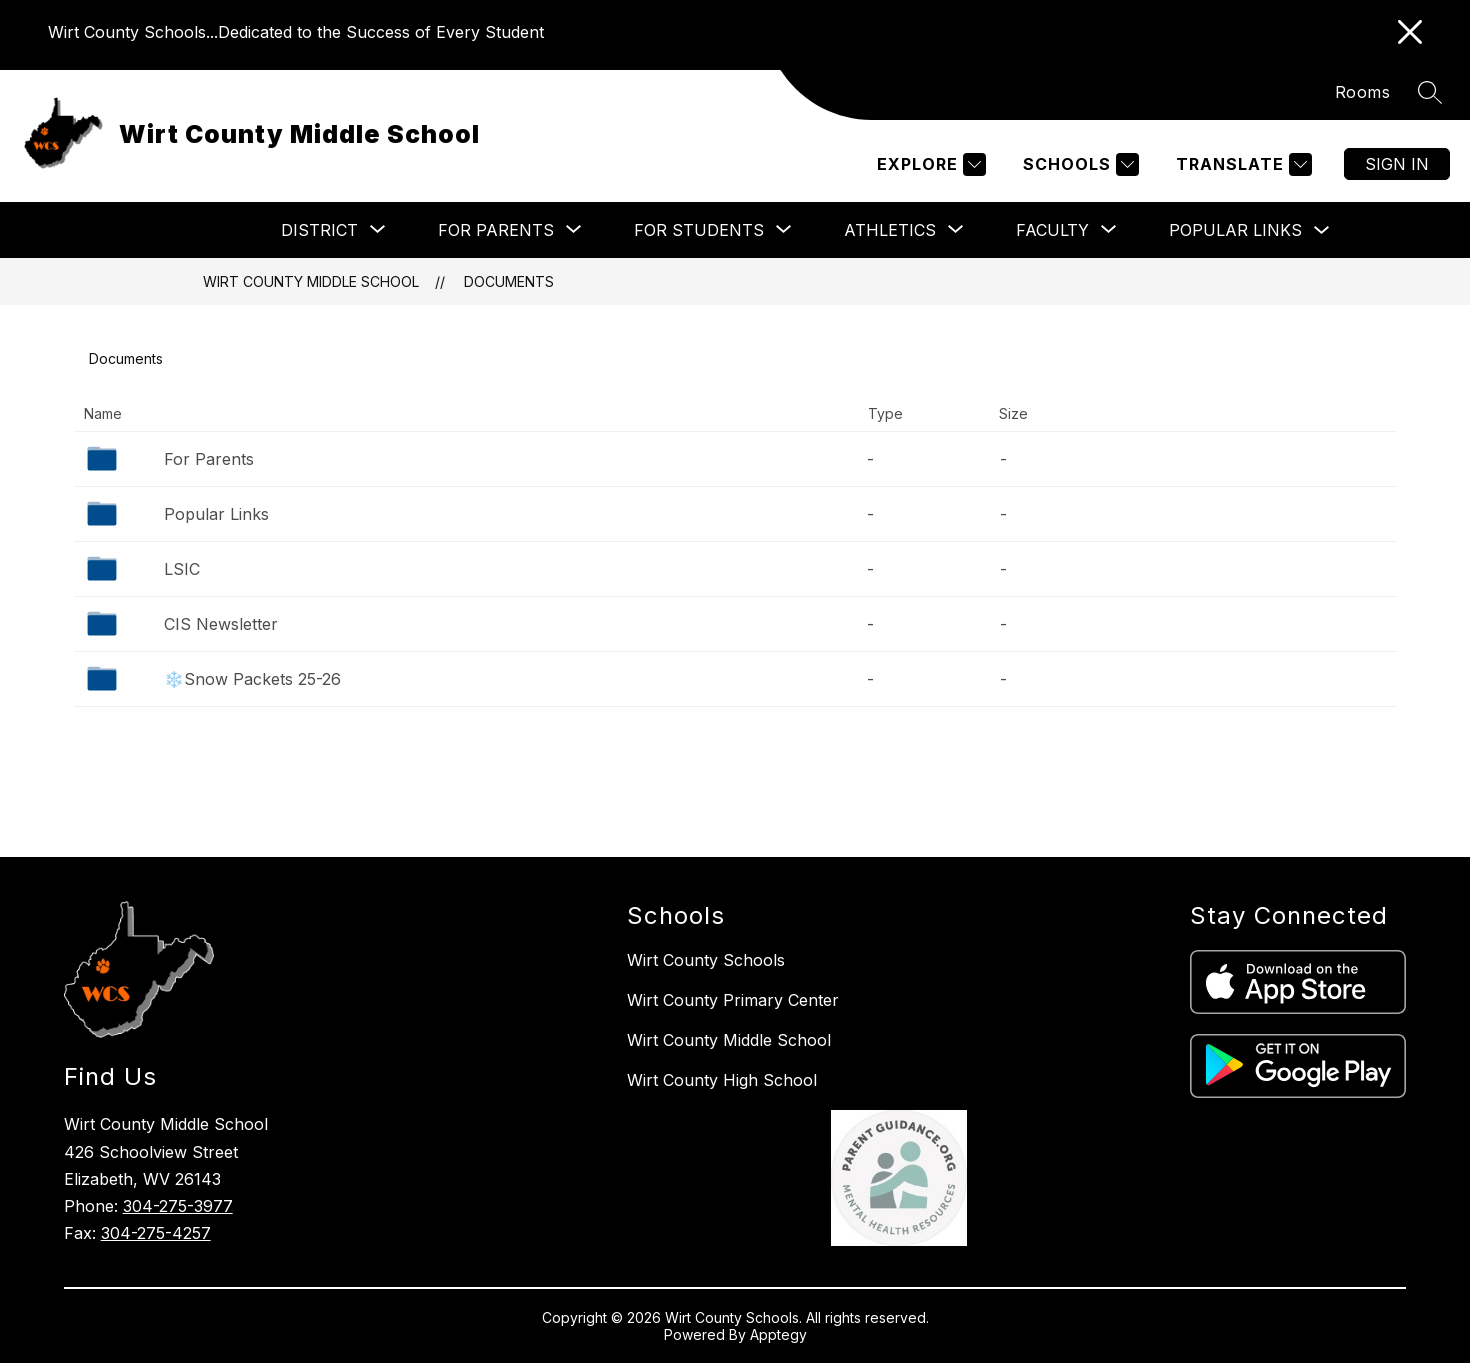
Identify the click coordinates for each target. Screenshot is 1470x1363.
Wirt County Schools (706, 960)
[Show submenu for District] (319, 230)
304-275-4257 (156, 1233)
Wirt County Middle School (311, 281)
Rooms (1363, 92)
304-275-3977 (178, 1206)
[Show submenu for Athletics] (890, 230)
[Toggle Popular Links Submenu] (1322, 230)
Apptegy (778, 1334)
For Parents (209, 459)
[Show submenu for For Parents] (496, 230)
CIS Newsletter (221, 624)
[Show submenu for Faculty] (1052, 230)
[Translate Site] (1241, 164)
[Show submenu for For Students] (699, 230)
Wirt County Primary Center (733, 1000)
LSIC (182, 569)
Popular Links (1235, 230)
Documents (509, 281)
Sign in (1397, 164)
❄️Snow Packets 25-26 (252, 679)
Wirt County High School (722, 1080)
